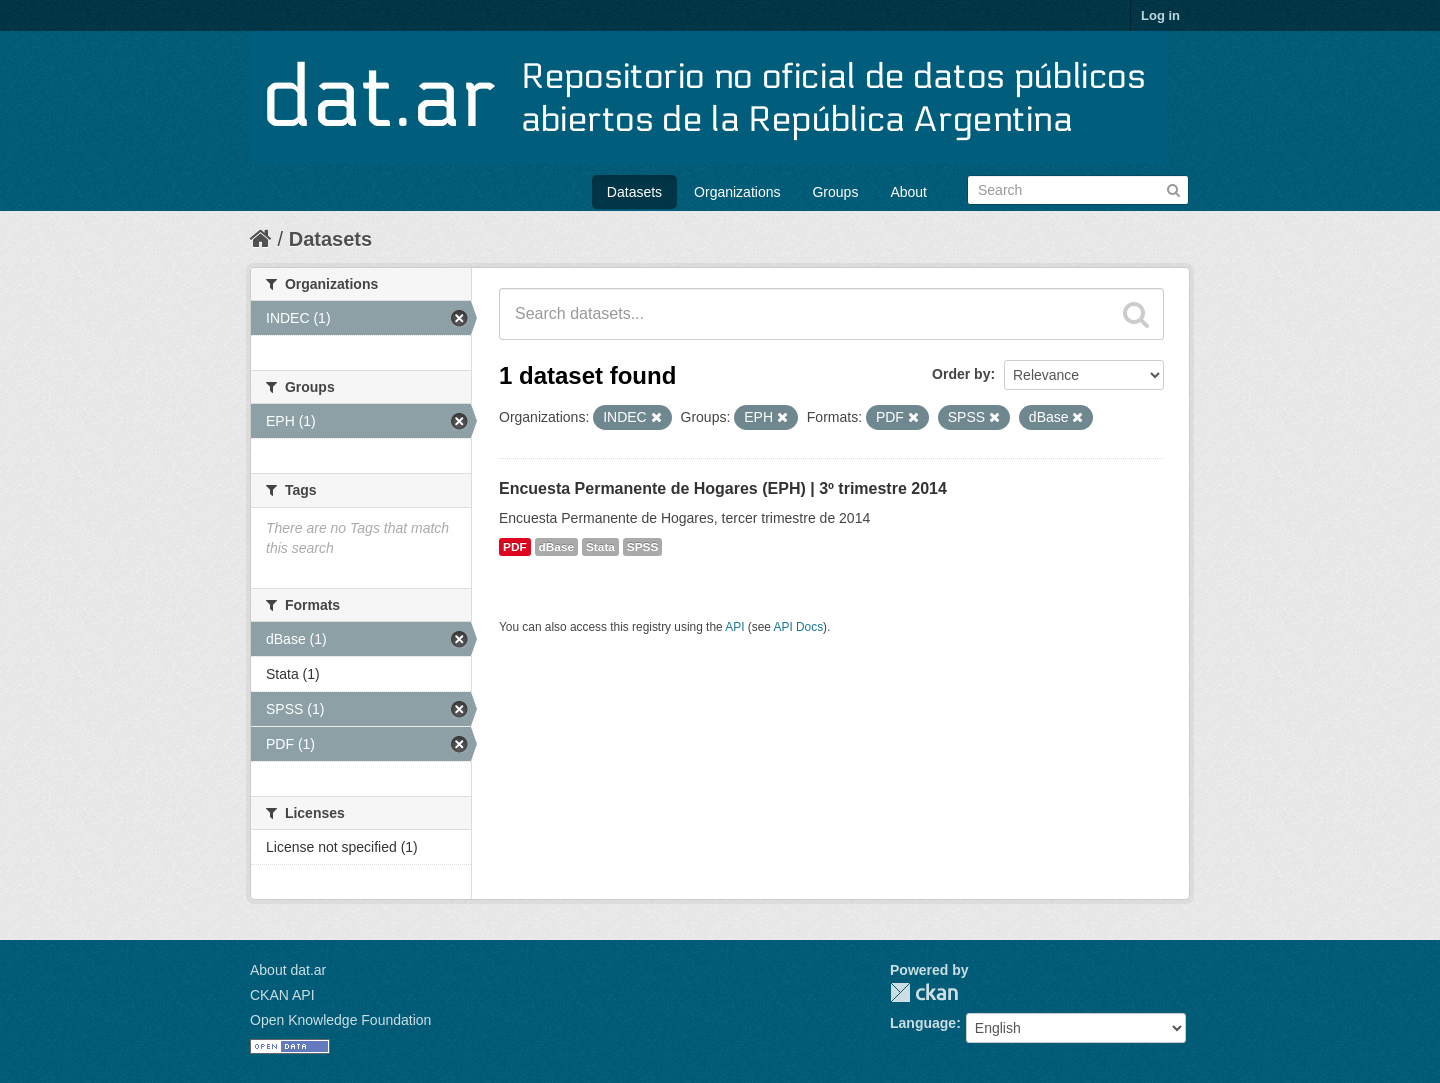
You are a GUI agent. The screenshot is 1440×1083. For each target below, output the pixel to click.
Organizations (737, 192)
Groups (835, 192)
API (734, 627)
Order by (961, 374)
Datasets (634, 192)
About (908, 192)
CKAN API (282, 995)
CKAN (924, 992)
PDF (515, 547)
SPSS (643, 547)
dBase (557, 547)
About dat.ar (288, 970)
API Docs (799, 627)
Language (923, 1023)
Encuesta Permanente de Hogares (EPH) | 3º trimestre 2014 (723, 488)
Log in (1160, 15)
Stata (600, 547)
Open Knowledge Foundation (340, 1020)
